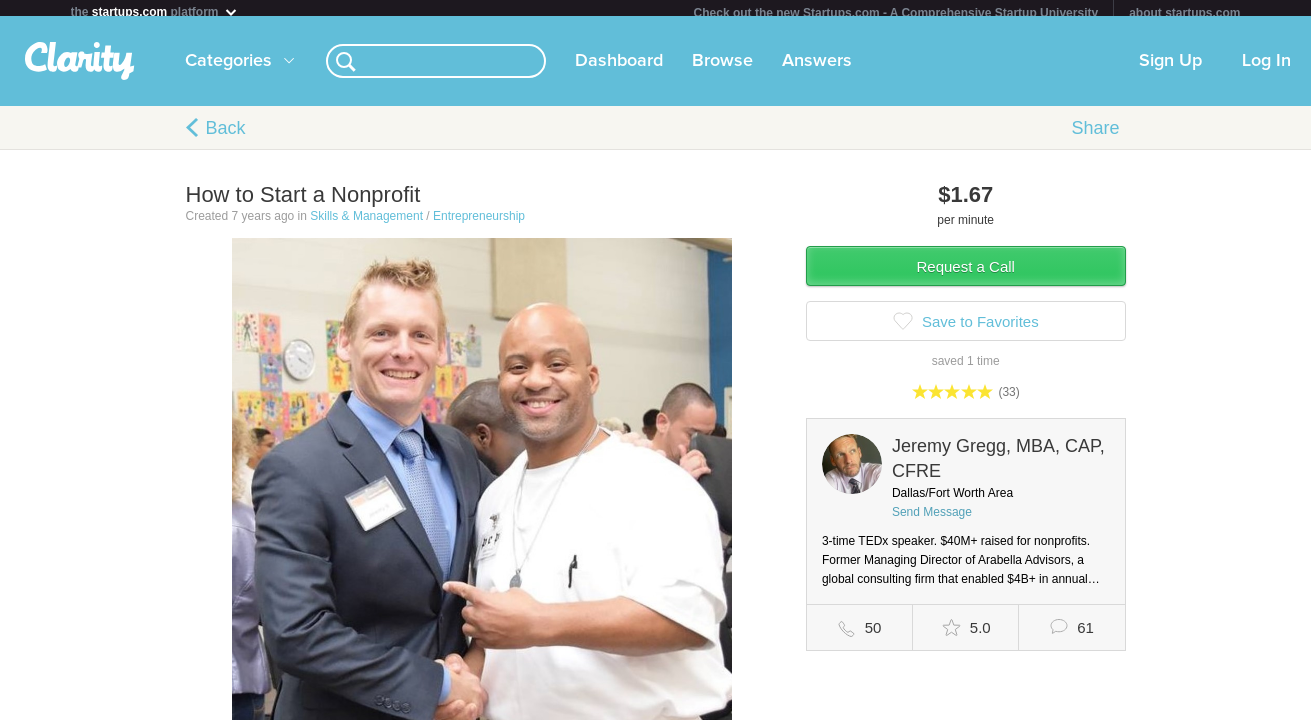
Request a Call (966, 274)
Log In (1266, 69)
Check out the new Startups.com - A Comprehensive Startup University (896, 13)
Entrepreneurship (479, 224)
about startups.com (1184, 13)
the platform (155, 11)
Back (226, 136)
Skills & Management (366, 224)
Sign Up (1170, 69)
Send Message (932, 520)
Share (1095, 136)
